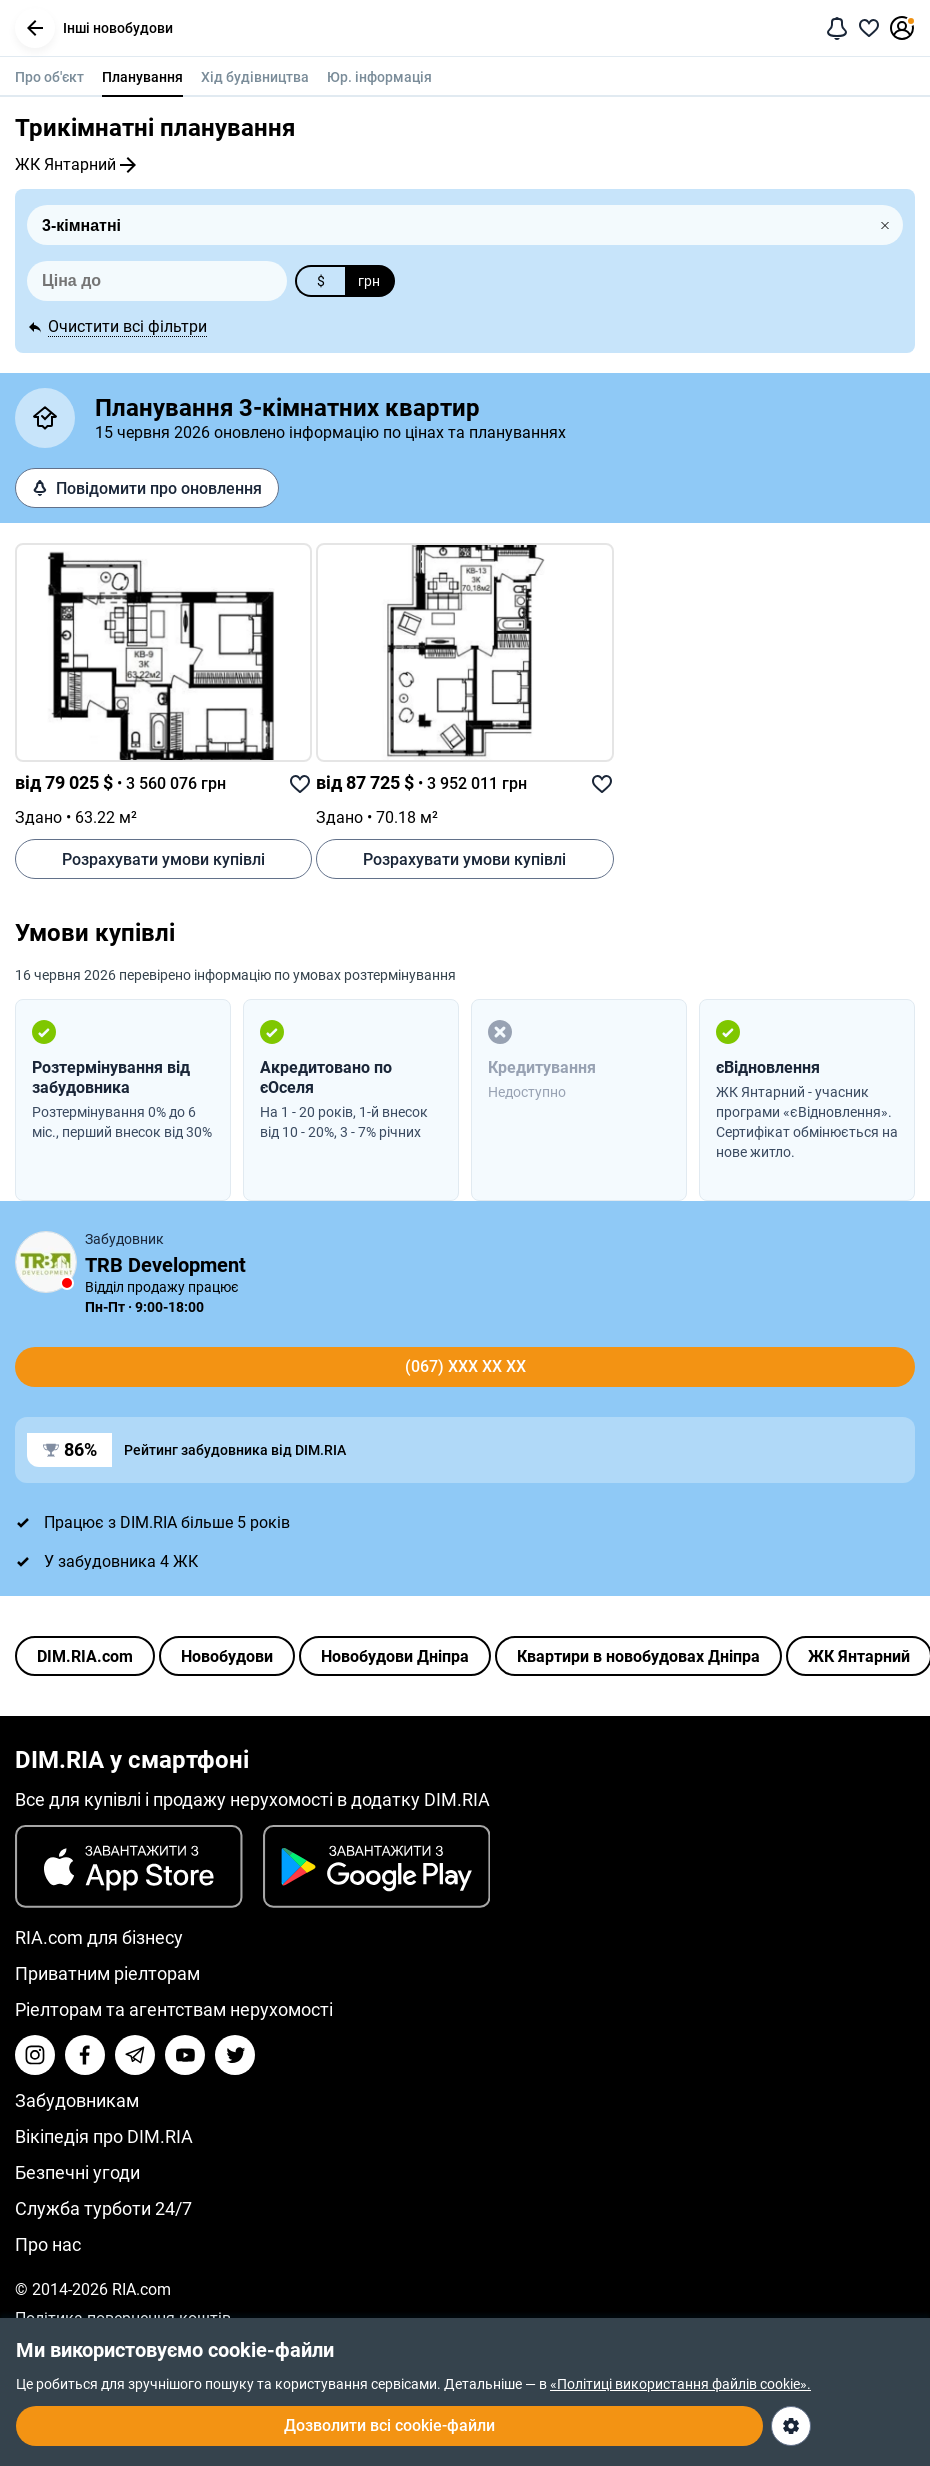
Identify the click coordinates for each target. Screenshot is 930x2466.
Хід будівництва (255, 77)
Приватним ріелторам (107, 1973)
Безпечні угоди (77, 2172)
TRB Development (165, 1265)
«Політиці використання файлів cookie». (680, 2384)
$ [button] (321, 281)
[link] (163, 652)
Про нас (48, 2244)
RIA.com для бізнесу (99, 1937)
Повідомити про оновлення (147, 488)
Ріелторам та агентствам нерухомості (174, 2009)
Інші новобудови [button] (94, 28)
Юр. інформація (379, 77)
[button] (35, 28)
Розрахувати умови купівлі (163, 859)
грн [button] (369, 281)
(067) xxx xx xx (465, 1366)
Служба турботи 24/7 (103, 2208)
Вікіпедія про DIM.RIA (104, 2136)
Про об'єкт (49, 77)
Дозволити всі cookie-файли (389, 2425)
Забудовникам (77, 2100)
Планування (142, 77)
